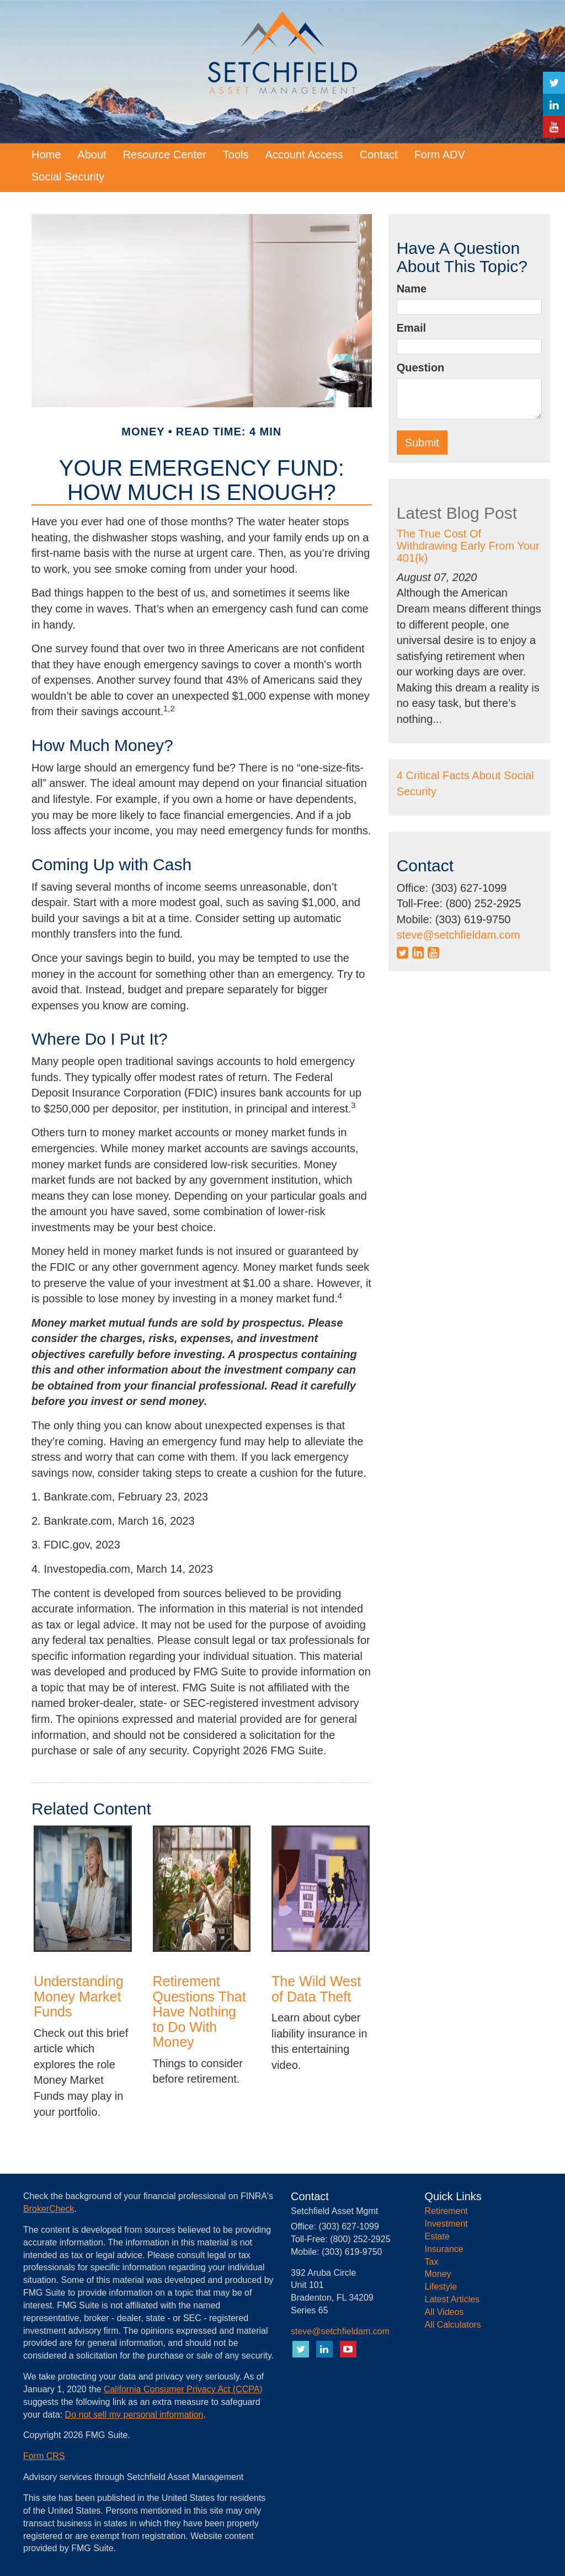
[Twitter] (554, 83)
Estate (437, 2236)
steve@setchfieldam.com (458, 935)
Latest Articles (452, 2299)
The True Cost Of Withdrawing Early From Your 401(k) (468, 546)
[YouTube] (554, 127)
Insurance (444, 2249)
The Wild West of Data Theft (316, 1988)
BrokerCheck (48, 2208)
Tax (432, 2261)
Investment (446, 2223)
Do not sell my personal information (134, 2414)
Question (421, 367)
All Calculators (453, 2324)
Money (438, 2274)
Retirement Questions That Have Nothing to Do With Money (199, 2011)
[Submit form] (422, 442)
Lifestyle (441, 2286)
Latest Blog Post (457, 513)
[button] (91, 154)
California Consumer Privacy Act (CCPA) (183, 2389)
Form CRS (44, 2456)
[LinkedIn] (554, 105)
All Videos (444, 2312)
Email (411, 328)
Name (412, 289)
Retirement (446, 2211)
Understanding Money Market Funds (79, 1996)
